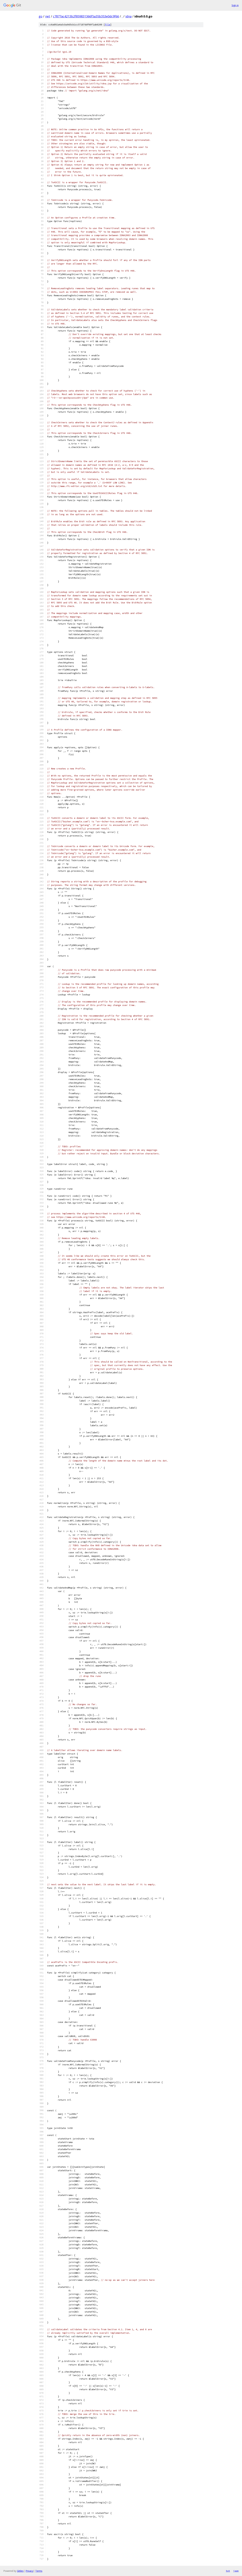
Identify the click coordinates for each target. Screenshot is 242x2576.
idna (128, 16)
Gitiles (20, 2570)
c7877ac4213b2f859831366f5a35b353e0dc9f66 (86, 16)
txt (228, 2570)
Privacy (29, 2570)
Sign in (235, 5)
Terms (38, 2570)
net (47, 16)
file (107, 24)
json (236, 2570)
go (40, 16)
